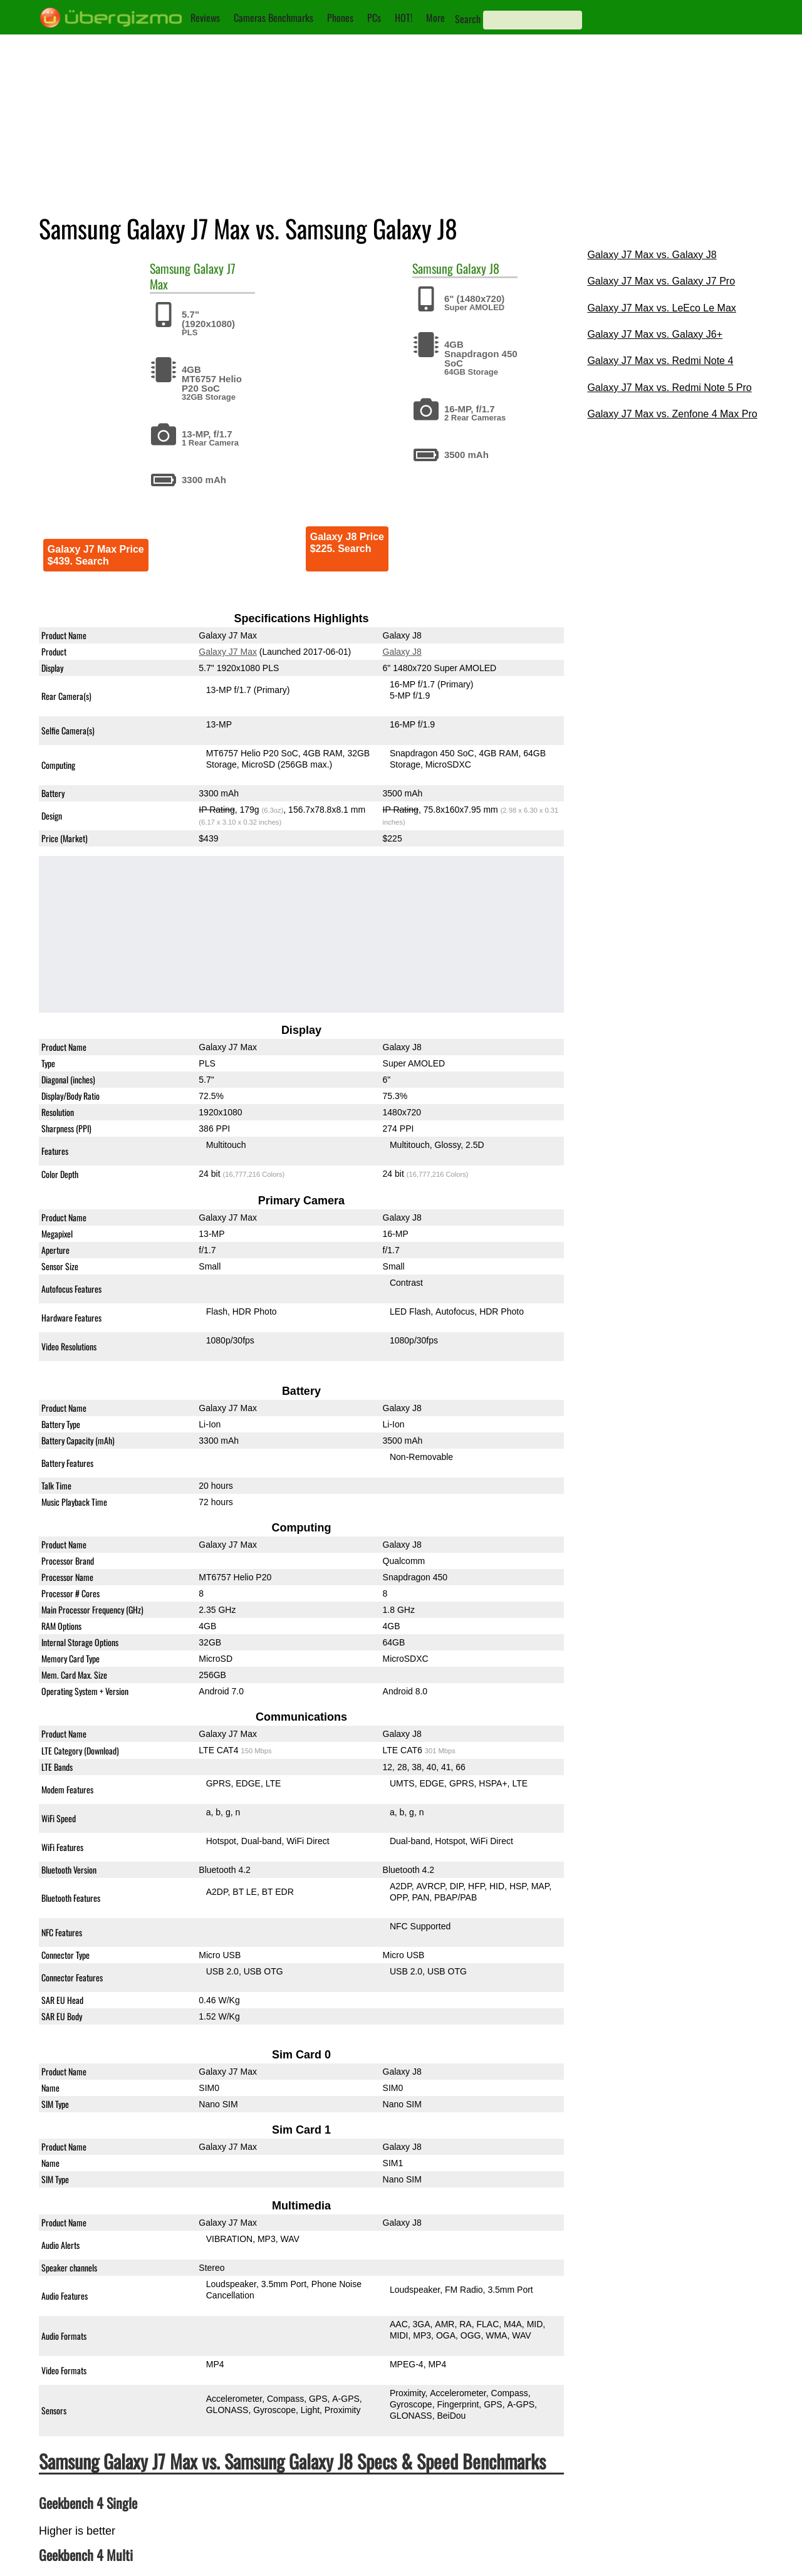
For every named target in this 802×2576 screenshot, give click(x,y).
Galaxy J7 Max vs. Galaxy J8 (651, 254)
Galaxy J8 (477, 268)
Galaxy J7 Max (228, 652)
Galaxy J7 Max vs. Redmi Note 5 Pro (669, 387)
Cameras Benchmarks (273, 17)
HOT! (403, 17)
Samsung (170, 268)
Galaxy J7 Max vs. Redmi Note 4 (660, 360)
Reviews (205, 17)
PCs (374, 17)
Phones (340, 17)
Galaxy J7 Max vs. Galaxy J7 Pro (661, 281)
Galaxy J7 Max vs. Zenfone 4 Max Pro (672, 414)
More (435, 17)
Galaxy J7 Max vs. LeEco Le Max (661, 308)
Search (468, 18)
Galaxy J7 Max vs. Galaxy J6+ (654, 334)
